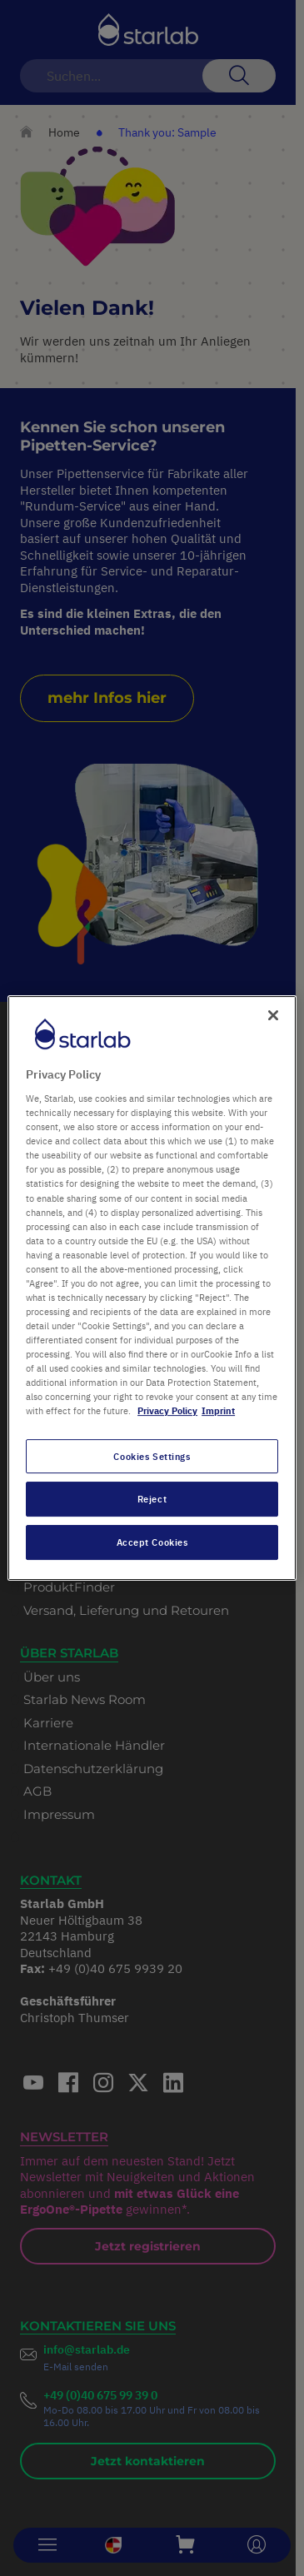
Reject (152, 1499)
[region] (152, 1288)
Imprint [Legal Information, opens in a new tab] (218, 1411)
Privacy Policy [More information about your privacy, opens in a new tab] (167, 1411)
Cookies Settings (151, 1456)
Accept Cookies (152, 1542)
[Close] (273, 1015)
